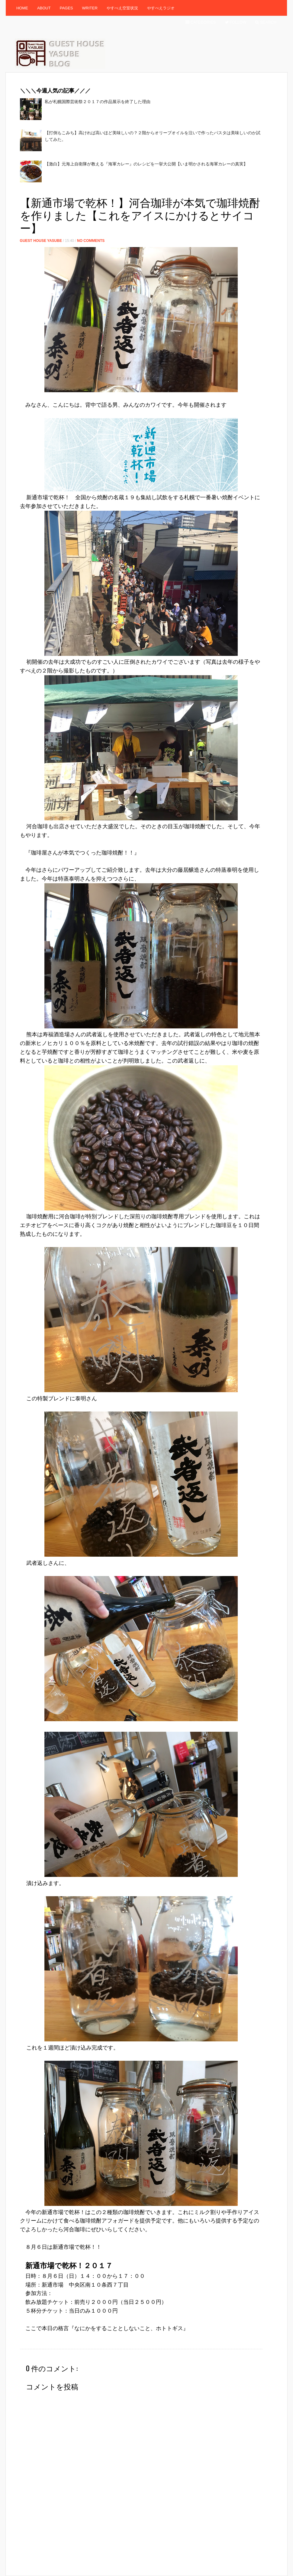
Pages (66, 8)
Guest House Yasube (41, 241)
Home (22, 8)
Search (265, 22)
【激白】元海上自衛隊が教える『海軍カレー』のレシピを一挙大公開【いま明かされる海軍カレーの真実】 (146, 163)
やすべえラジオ (161, 8)
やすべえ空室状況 (122, 8)
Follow (235, 22)
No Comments (91, 241)
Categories (200, 22)
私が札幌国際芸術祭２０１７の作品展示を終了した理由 (97, 101)
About (44, 8)
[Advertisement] (130, 191)
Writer (90, 8)
